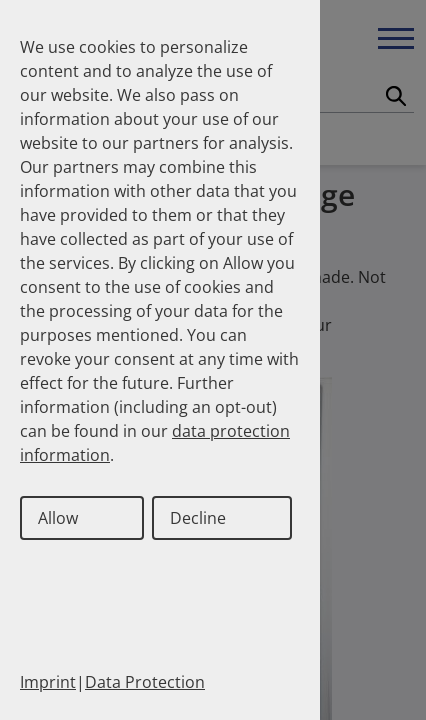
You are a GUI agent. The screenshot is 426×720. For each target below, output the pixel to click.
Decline (198, 518)
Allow (58, 518)
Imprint (48, 682)
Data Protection (145, 682)
